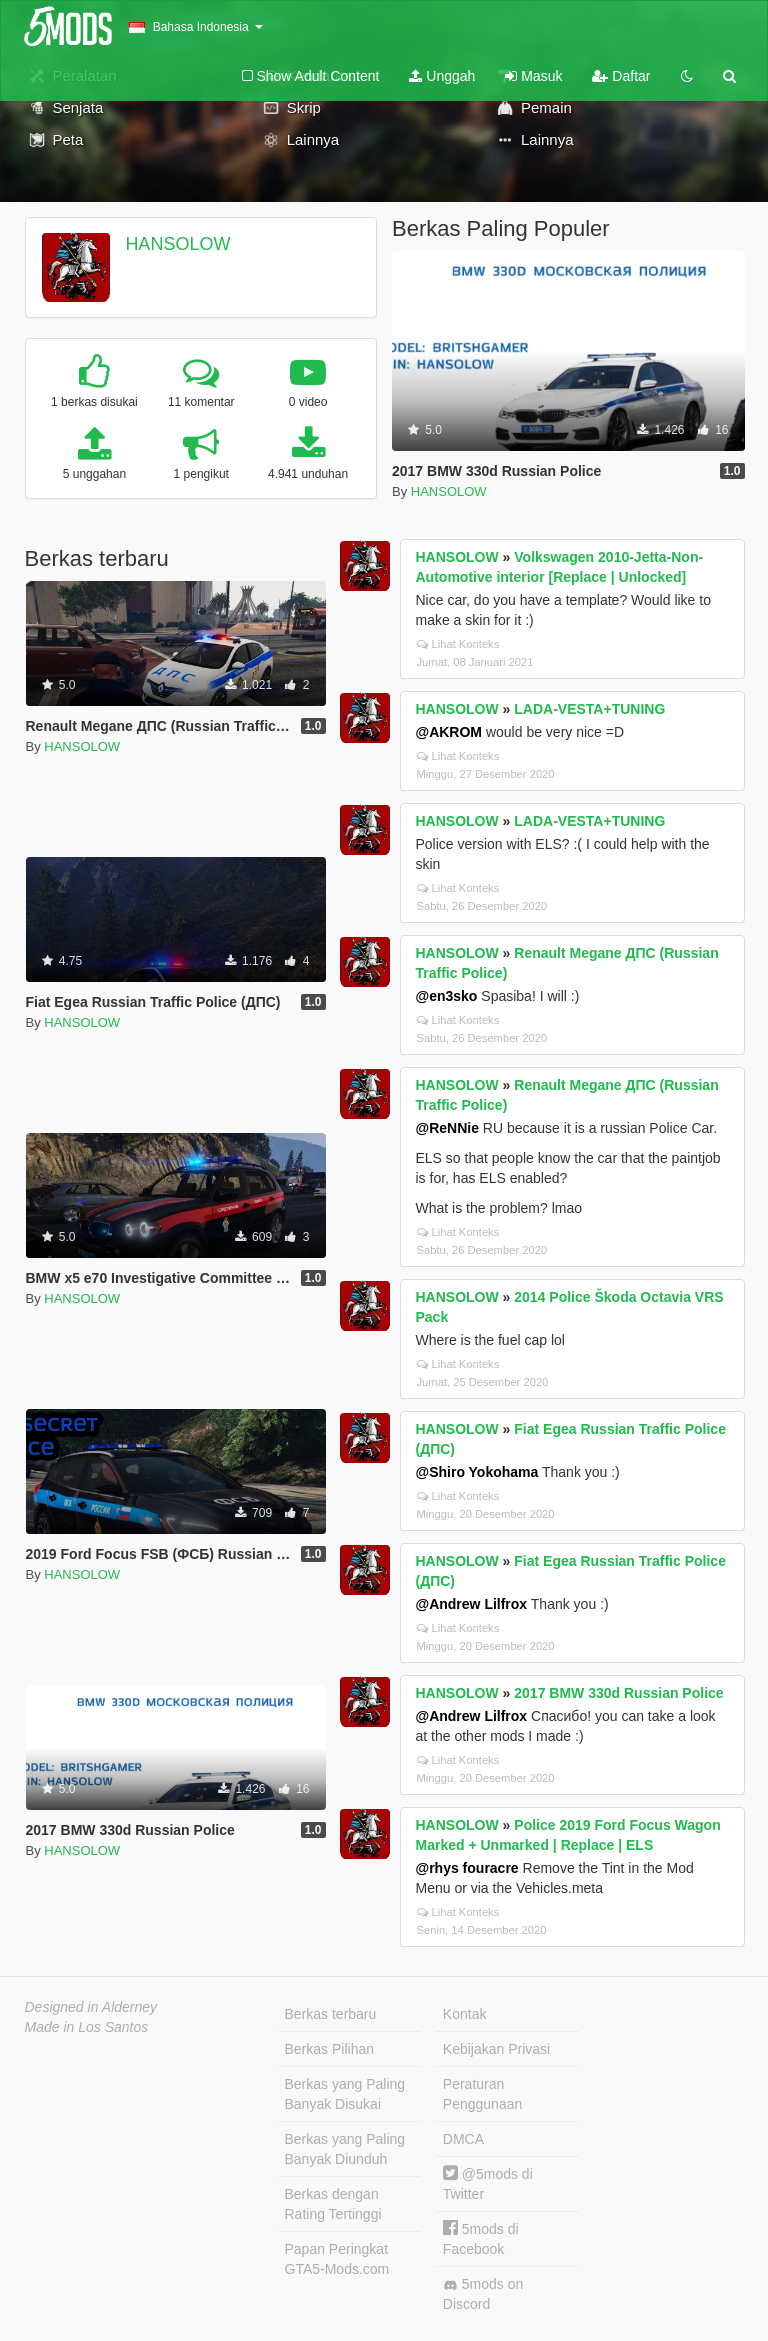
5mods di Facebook (481, 2238)
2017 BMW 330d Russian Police (618, 1693)
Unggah (442, 76)
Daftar (621, 76)
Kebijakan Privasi (496, 2049)
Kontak (465, 2014)
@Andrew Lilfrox (472, 1604)
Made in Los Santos (87, 2027)
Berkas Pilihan (330, 2049)
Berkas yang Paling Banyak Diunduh (345, 2149)
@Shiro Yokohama (477, 1472)
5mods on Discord (483, 2294)
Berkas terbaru (331, 2014)
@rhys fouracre (467, 1868)
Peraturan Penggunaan (482, 2094)
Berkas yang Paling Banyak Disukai (345, 2094)
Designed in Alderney (91, 2007)
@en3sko (447, 996)
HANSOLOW (177, 244)
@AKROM (449, 732)
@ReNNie (447, 1128)
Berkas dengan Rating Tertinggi (333, 2204)
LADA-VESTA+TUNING (589, 709)
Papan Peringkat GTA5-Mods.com (337, 2259)
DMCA (463, 2139)
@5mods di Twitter (488, 2183)
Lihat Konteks (458, 644)
